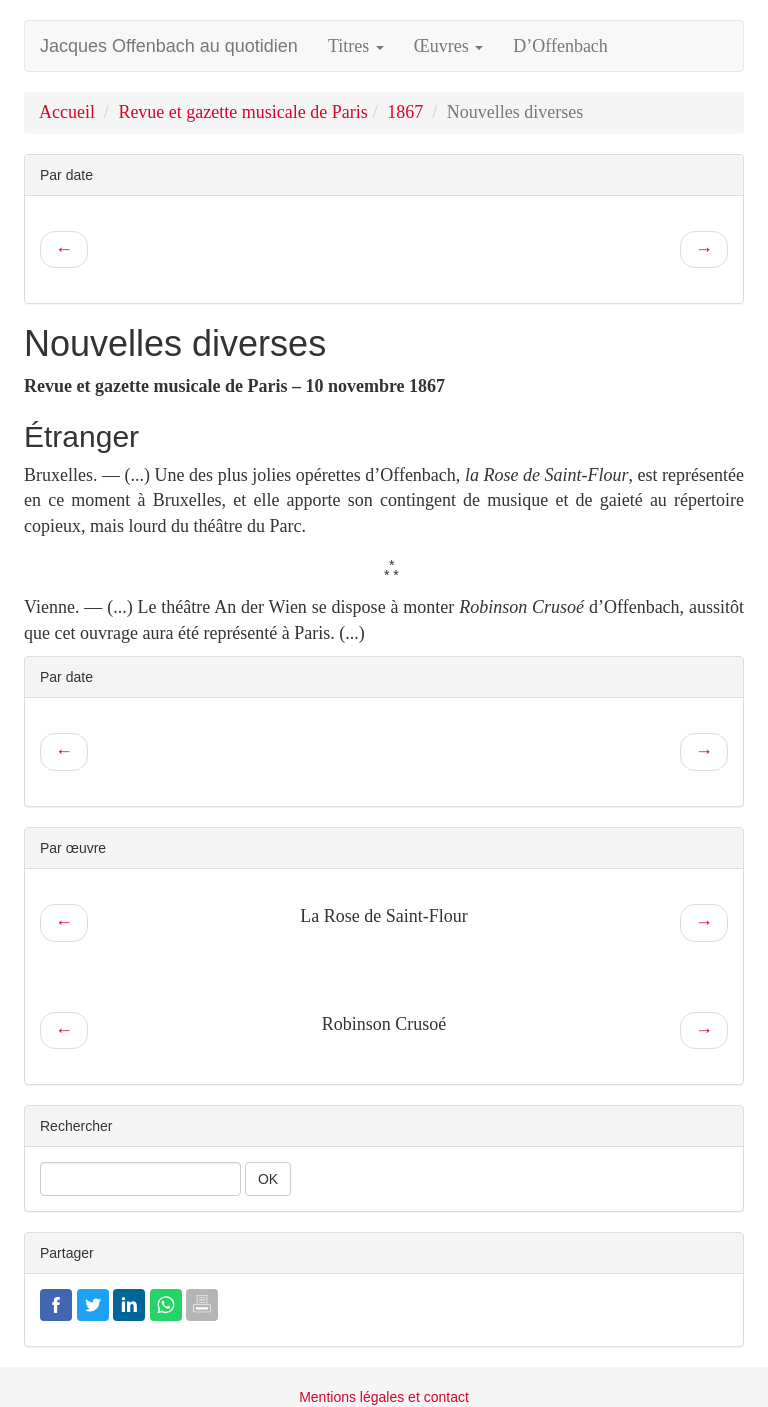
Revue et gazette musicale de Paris (242, 112)
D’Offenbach (560, 46)
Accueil (67, 112)
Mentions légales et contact (384, 1397)
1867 (405, 112)
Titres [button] (356, 46)
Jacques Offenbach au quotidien (169, 46)
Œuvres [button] (449, 46)
